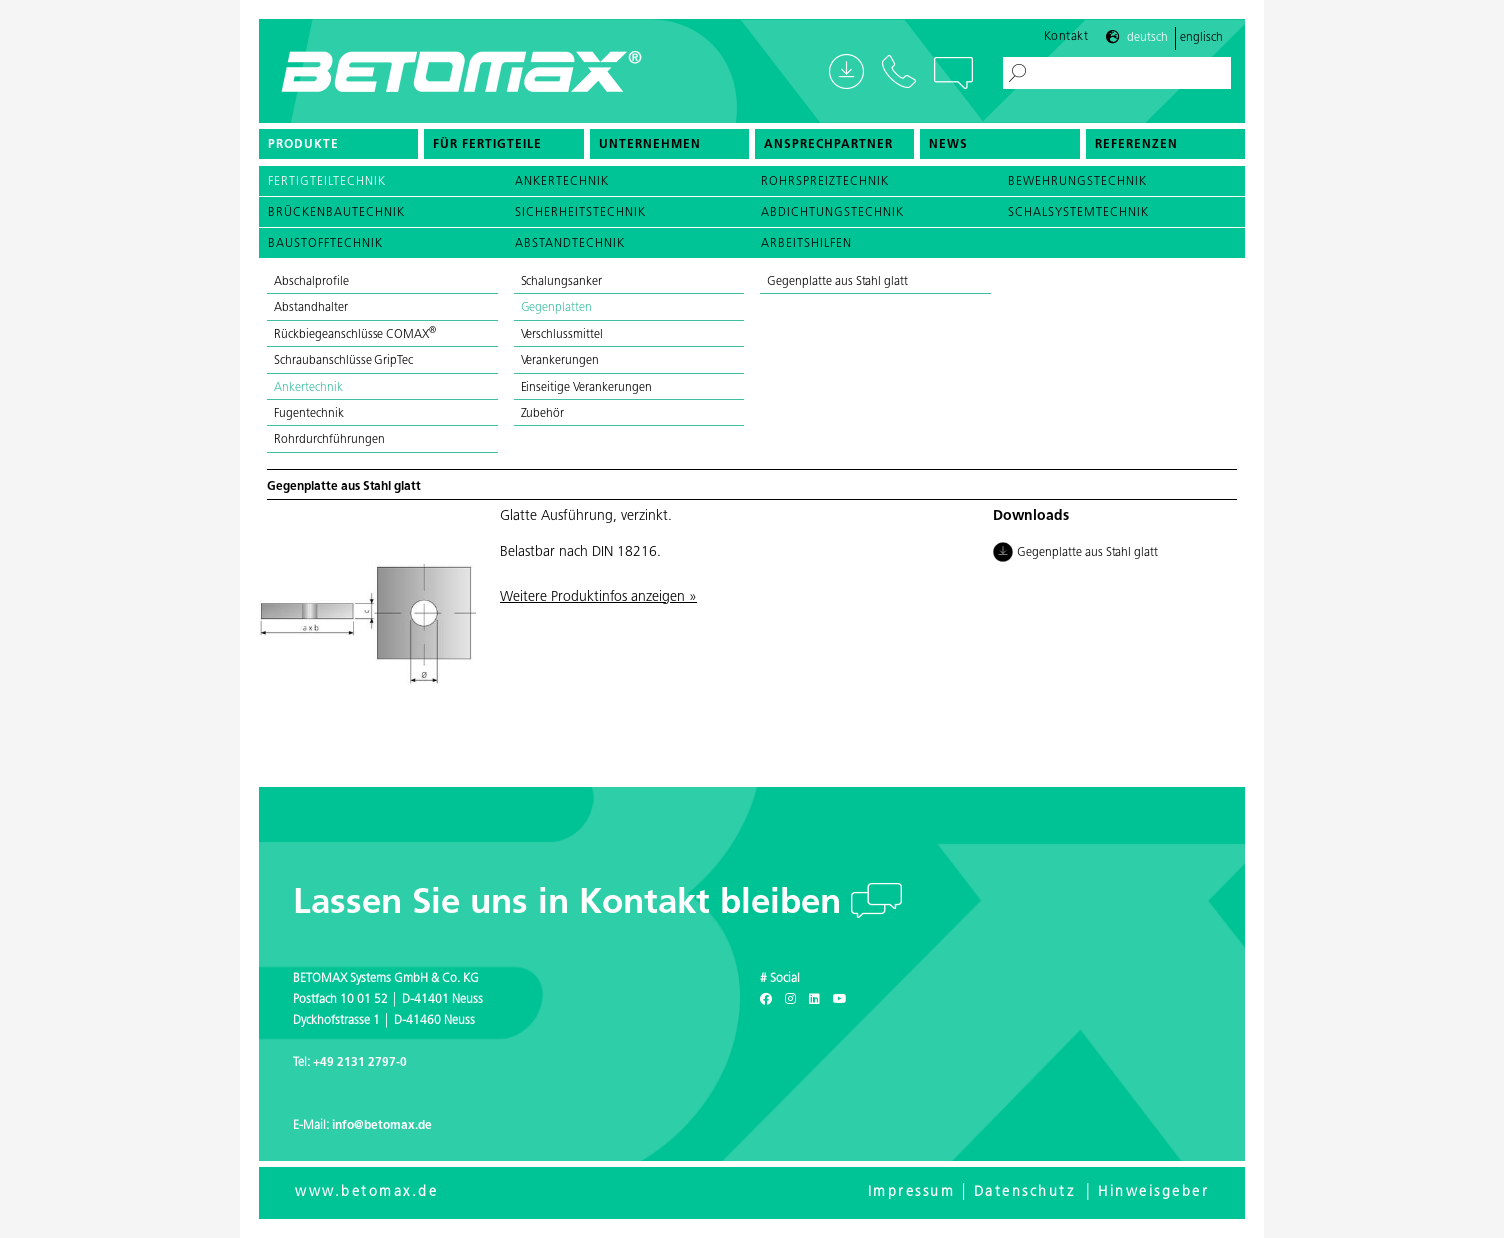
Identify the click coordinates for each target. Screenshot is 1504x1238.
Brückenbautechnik (336, 213)
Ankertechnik (562, 182)
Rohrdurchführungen (329, 440)
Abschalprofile (311, 282)
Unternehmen (650, 145)
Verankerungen (560, 361)
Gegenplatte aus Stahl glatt (837, 282)
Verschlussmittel (562, 335)
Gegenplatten (557, 308)
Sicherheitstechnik (580, 213)
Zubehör (543, 414)
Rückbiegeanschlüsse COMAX (355, 335)
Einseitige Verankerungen (586, 388)
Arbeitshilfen (806, 244)
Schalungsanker (562, 282)
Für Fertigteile (487, 145)
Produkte (303, 145)
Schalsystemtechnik (1078, 213)
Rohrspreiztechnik (825, 182)
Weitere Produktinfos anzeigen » (598, 597)
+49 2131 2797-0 (360, 1063)
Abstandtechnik (570, 244)
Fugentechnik (309, 414)
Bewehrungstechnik (1077, 182)
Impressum (912, 1192)
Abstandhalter (311, 308)
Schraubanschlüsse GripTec (343, 361)
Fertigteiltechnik (327, 182)
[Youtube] (840, 1000)
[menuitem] (338, 144)
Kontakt (1066, 37)
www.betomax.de (366, 1192)
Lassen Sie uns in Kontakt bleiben (572, 904)
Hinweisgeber (1153, 1192)
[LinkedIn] (814, 1000)
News (948, 145)
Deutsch (1147, 38)
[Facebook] (766, 1000)
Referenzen (1136, 145)
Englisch (1201, 38)
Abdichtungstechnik (832, 213)
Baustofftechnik (325, 244)
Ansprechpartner (828, 145)
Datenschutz (1025, 1192)
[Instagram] (790, 1000)
